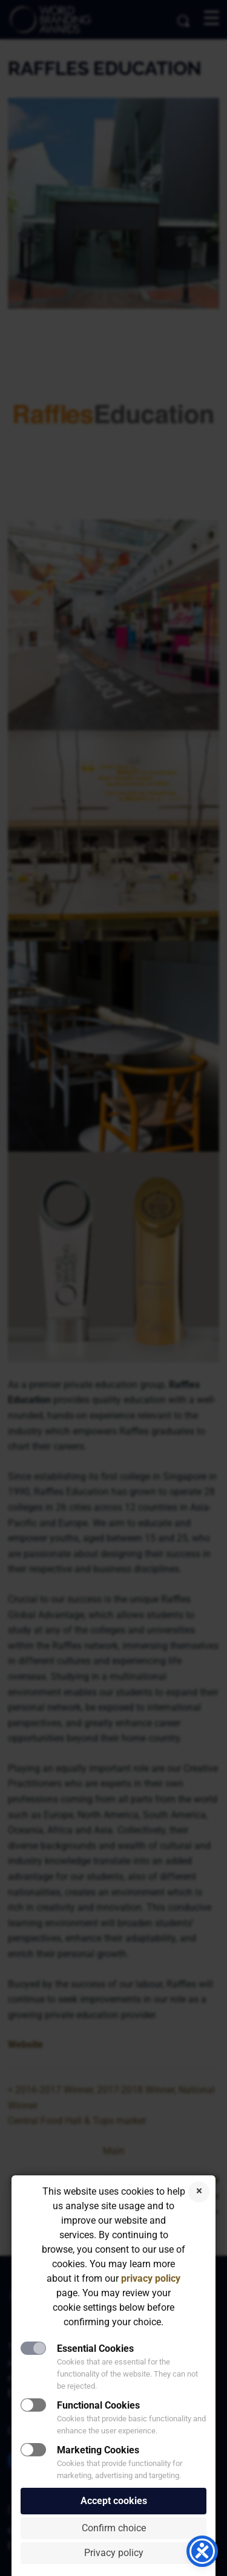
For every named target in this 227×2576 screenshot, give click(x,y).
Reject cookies (198, 2192)
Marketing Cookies (98, 2450)
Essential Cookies (95, 2348)
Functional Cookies (98, 2405)
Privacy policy (113, 2552)
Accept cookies (114, 2501)
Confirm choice (114, 2528)
